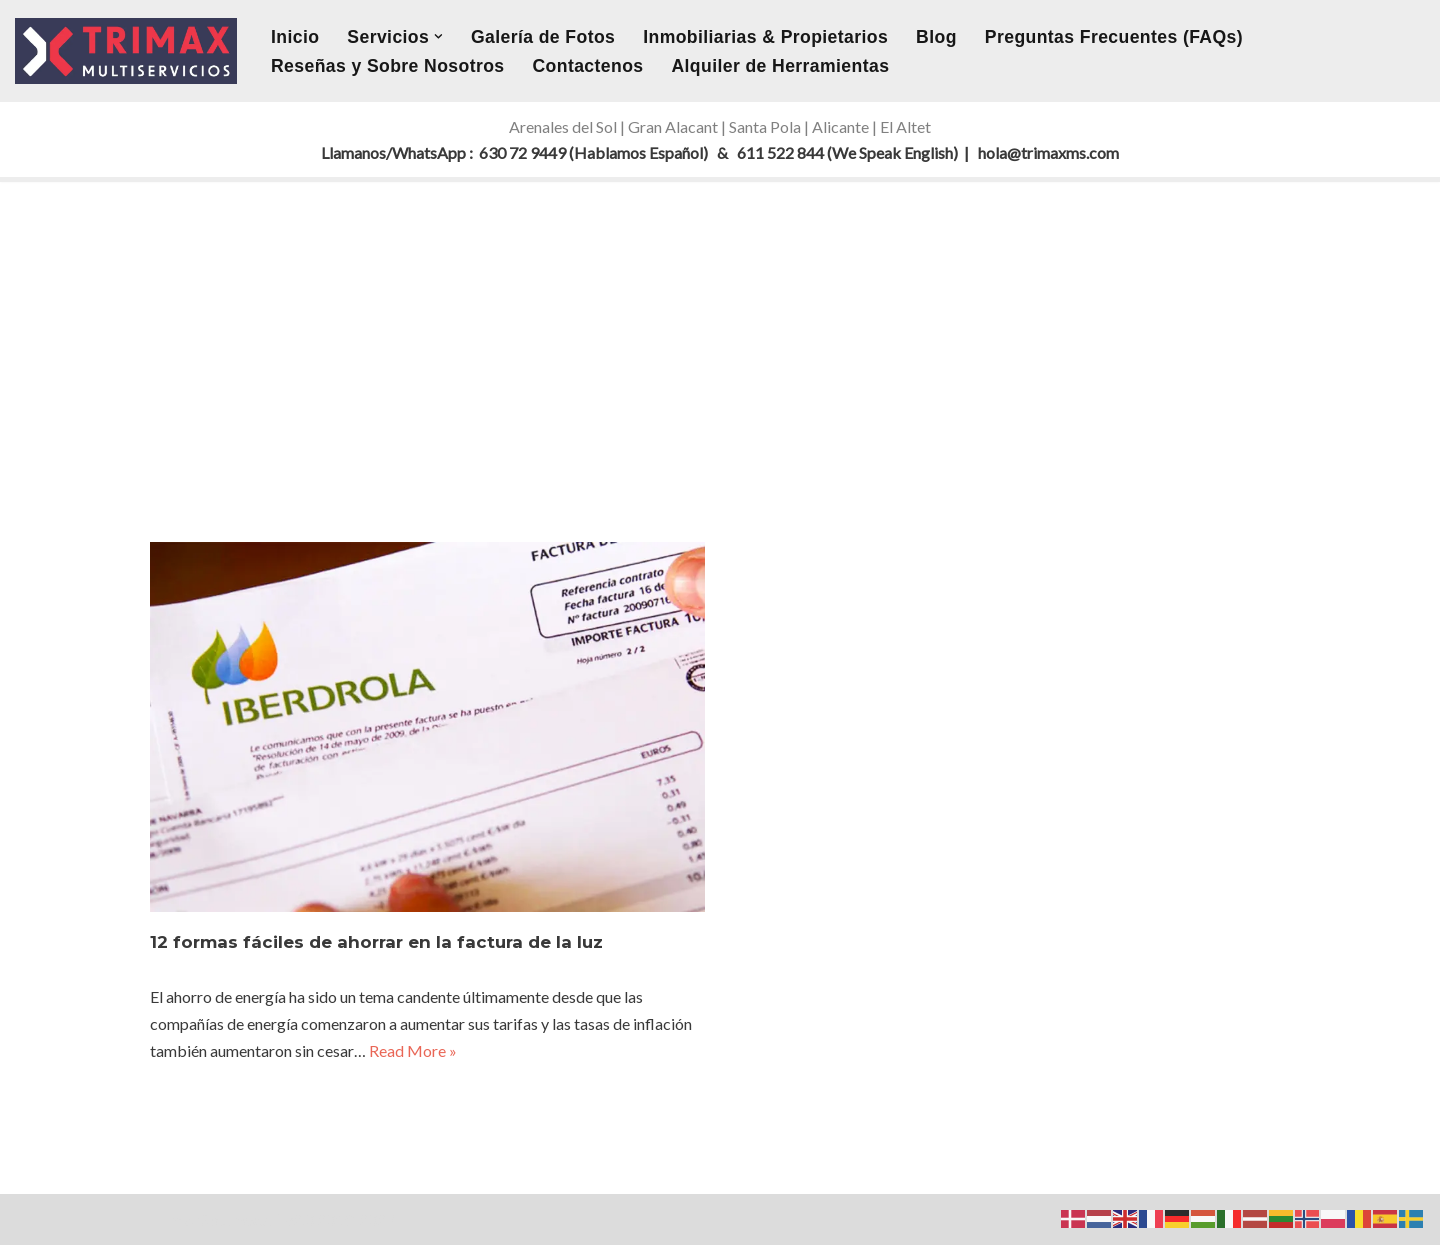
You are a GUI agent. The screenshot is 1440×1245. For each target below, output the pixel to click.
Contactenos (588, 66)
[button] (438, 36)
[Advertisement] (720, 332)
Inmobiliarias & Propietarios (765, 37)
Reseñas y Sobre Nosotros (388, 66)
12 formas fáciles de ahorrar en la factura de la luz (376, 942)
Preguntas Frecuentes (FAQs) (1114, 37)
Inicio (295, 37)
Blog (936, 37)
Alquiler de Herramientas (780, 66)
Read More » (413, 1050)
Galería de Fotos (543, 37)
